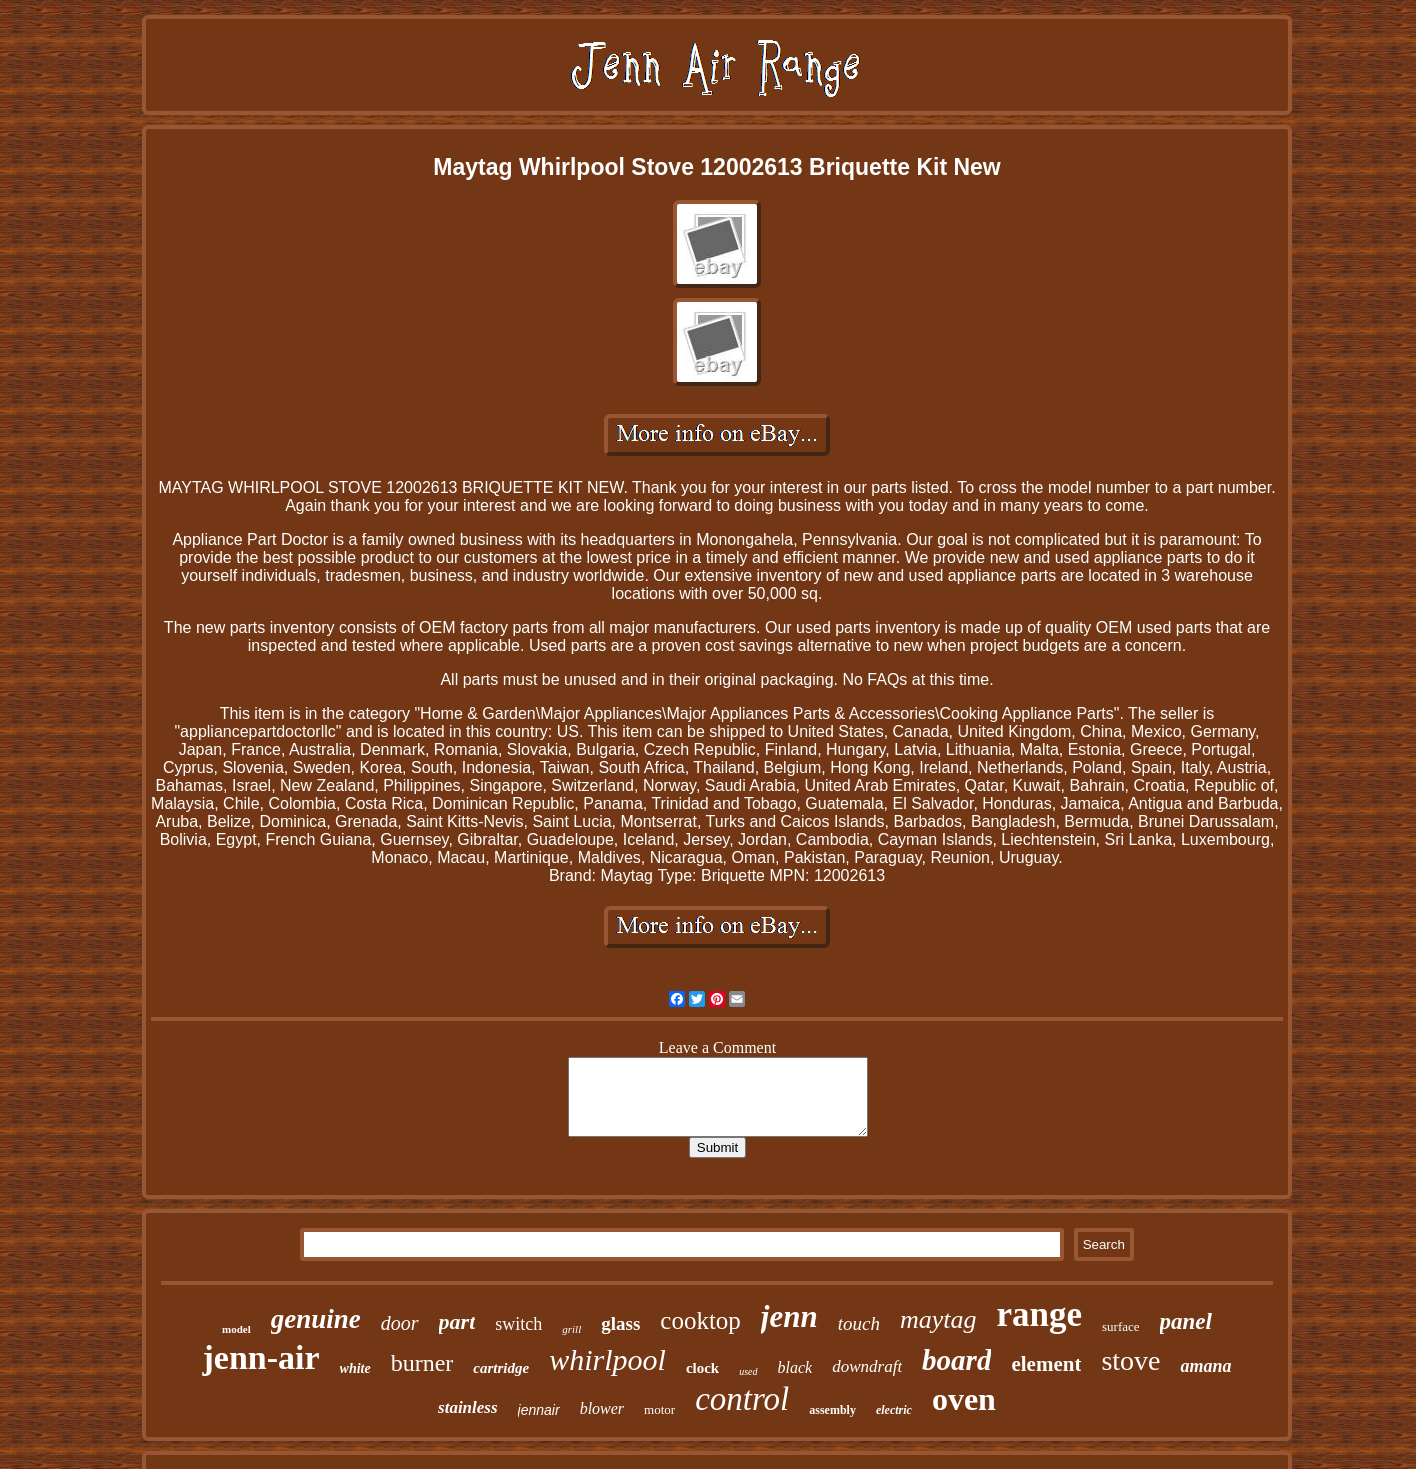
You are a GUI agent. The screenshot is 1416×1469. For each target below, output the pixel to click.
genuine (316, 1319)
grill (571, 1329)
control (742, 1399)
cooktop (700, 1320)
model (236, 1329)
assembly (832, 1410)
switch (518, 1324)
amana (1205, 1366)
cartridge (501, 1368)
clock (702, 1368)
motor (659, 1409)
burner (422, 1363)
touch (859, 1323)
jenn (789, 1316)
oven (964, 1399)
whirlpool (607, 1359)
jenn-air (260, 1357)
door (400, 1323)
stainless (468, 1407)
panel (1186, 1321)
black (795, 1367)
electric (894, 1410)
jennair (539, 1410)
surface (1121, 1326)
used (748, 1371)
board (956, 1360)
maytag (938, 1319)
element (1046, 1364)
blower (602, 1408)
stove (1130, 1360)
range (1039, 1314)
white (355, 1368)
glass (620, 1323)
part (457, 1321)
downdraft (867, 1366)
